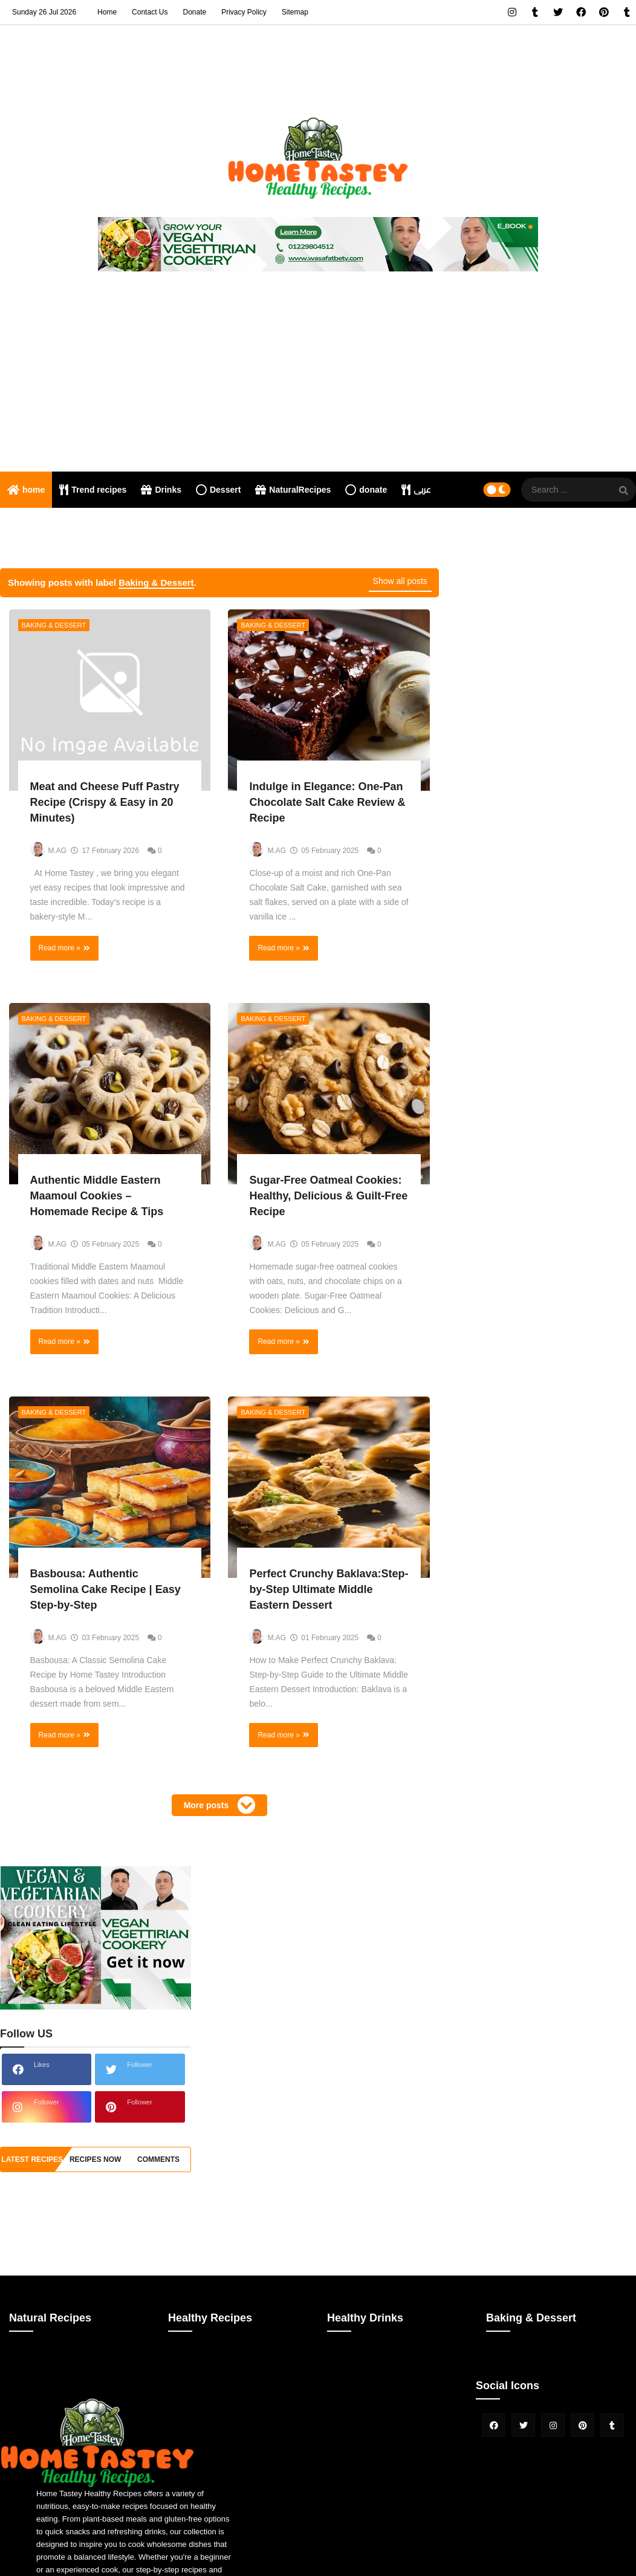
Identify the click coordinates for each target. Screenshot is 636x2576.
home (26, 489)
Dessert (218, 489)
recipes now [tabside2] (95, 2159)
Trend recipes (92, 489)
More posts (208, 1805)
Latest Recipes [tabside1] (32, 2159)
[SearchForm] (624, 491)
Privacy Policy (244, 12)
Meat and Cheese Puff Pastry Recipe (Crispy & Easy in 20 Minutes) (105, 802)
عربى (416, 489)
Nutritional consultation (57, 526)
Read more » (59, 948)
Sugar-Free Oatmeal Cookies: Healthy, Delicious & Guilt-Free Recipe (328, 1196)
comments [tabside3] (158, 2159)
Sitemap (295, 12)
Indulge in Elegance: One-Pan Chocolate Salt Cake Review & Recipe (327, 802)
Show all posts (400, 581)
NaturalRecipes (293, 489)
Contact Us (149, 12)
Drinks (161, 489)
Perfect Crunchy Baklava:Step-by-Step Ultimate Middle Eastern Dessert (328, 1589)
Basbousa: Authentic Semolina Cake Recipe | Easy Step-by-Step (105, 1589)
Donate (194, 12)
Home (107, 12)
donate (366, 489)
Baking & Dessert (54, 625)
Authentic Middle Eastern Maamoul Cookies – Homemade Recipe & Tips (97, 1196)
